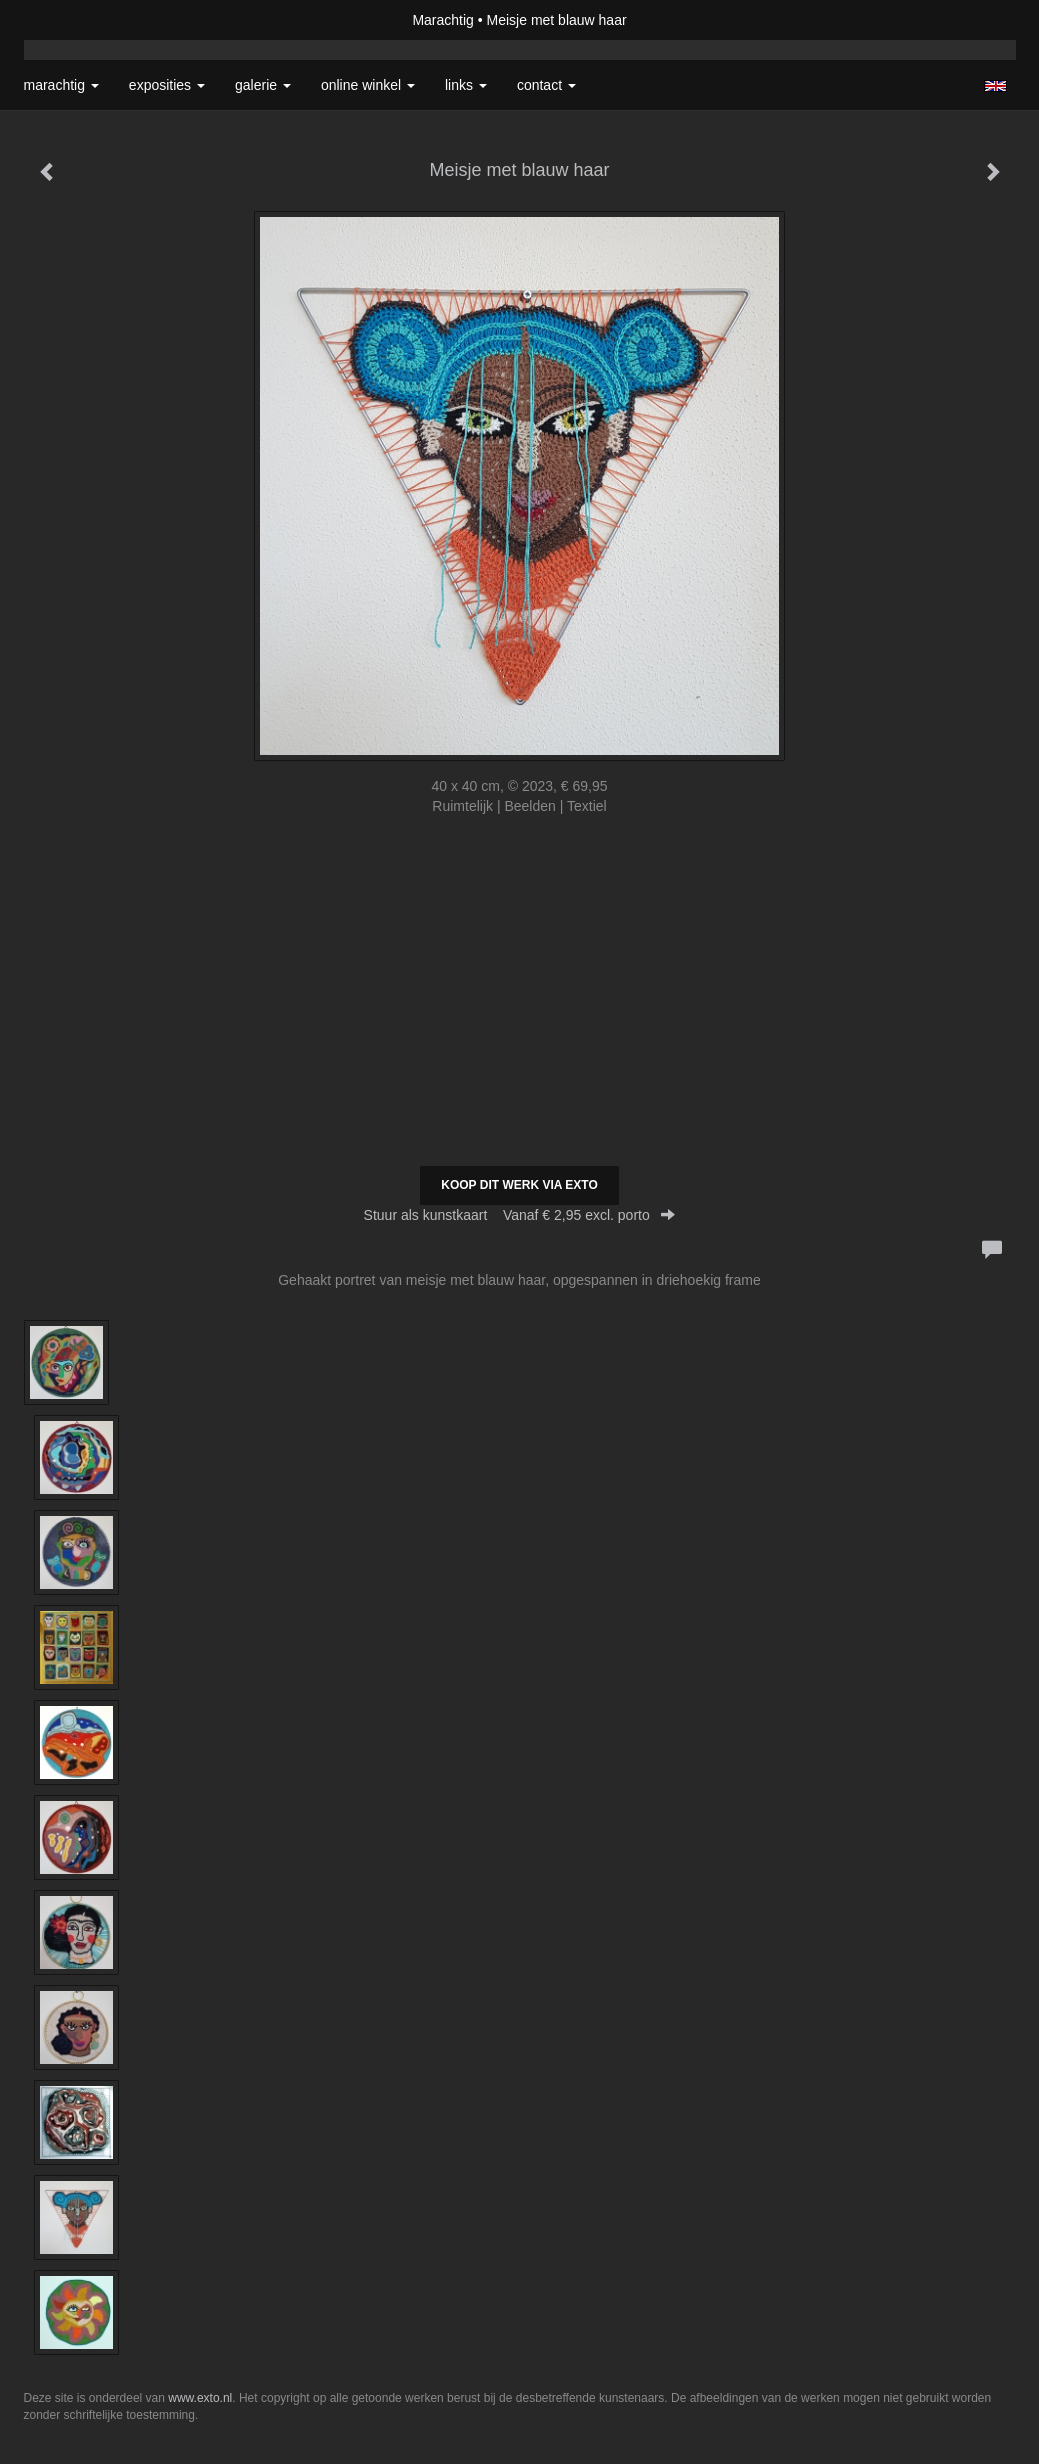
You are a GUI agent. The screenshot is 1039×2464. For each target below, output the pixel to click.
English (995, 86)
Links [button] (466, 85)
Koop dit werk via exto (519, 1185)
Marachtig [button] (61, 85)
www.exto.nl (200, 2398)
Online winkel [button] (368, 85)
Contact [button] (546, 85)
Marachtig (442, 20)
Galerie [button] (263, 85)
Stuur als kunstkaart (520, 1215)
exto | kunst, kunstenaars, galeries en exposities (80, 20)
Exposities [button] (167, 85)
